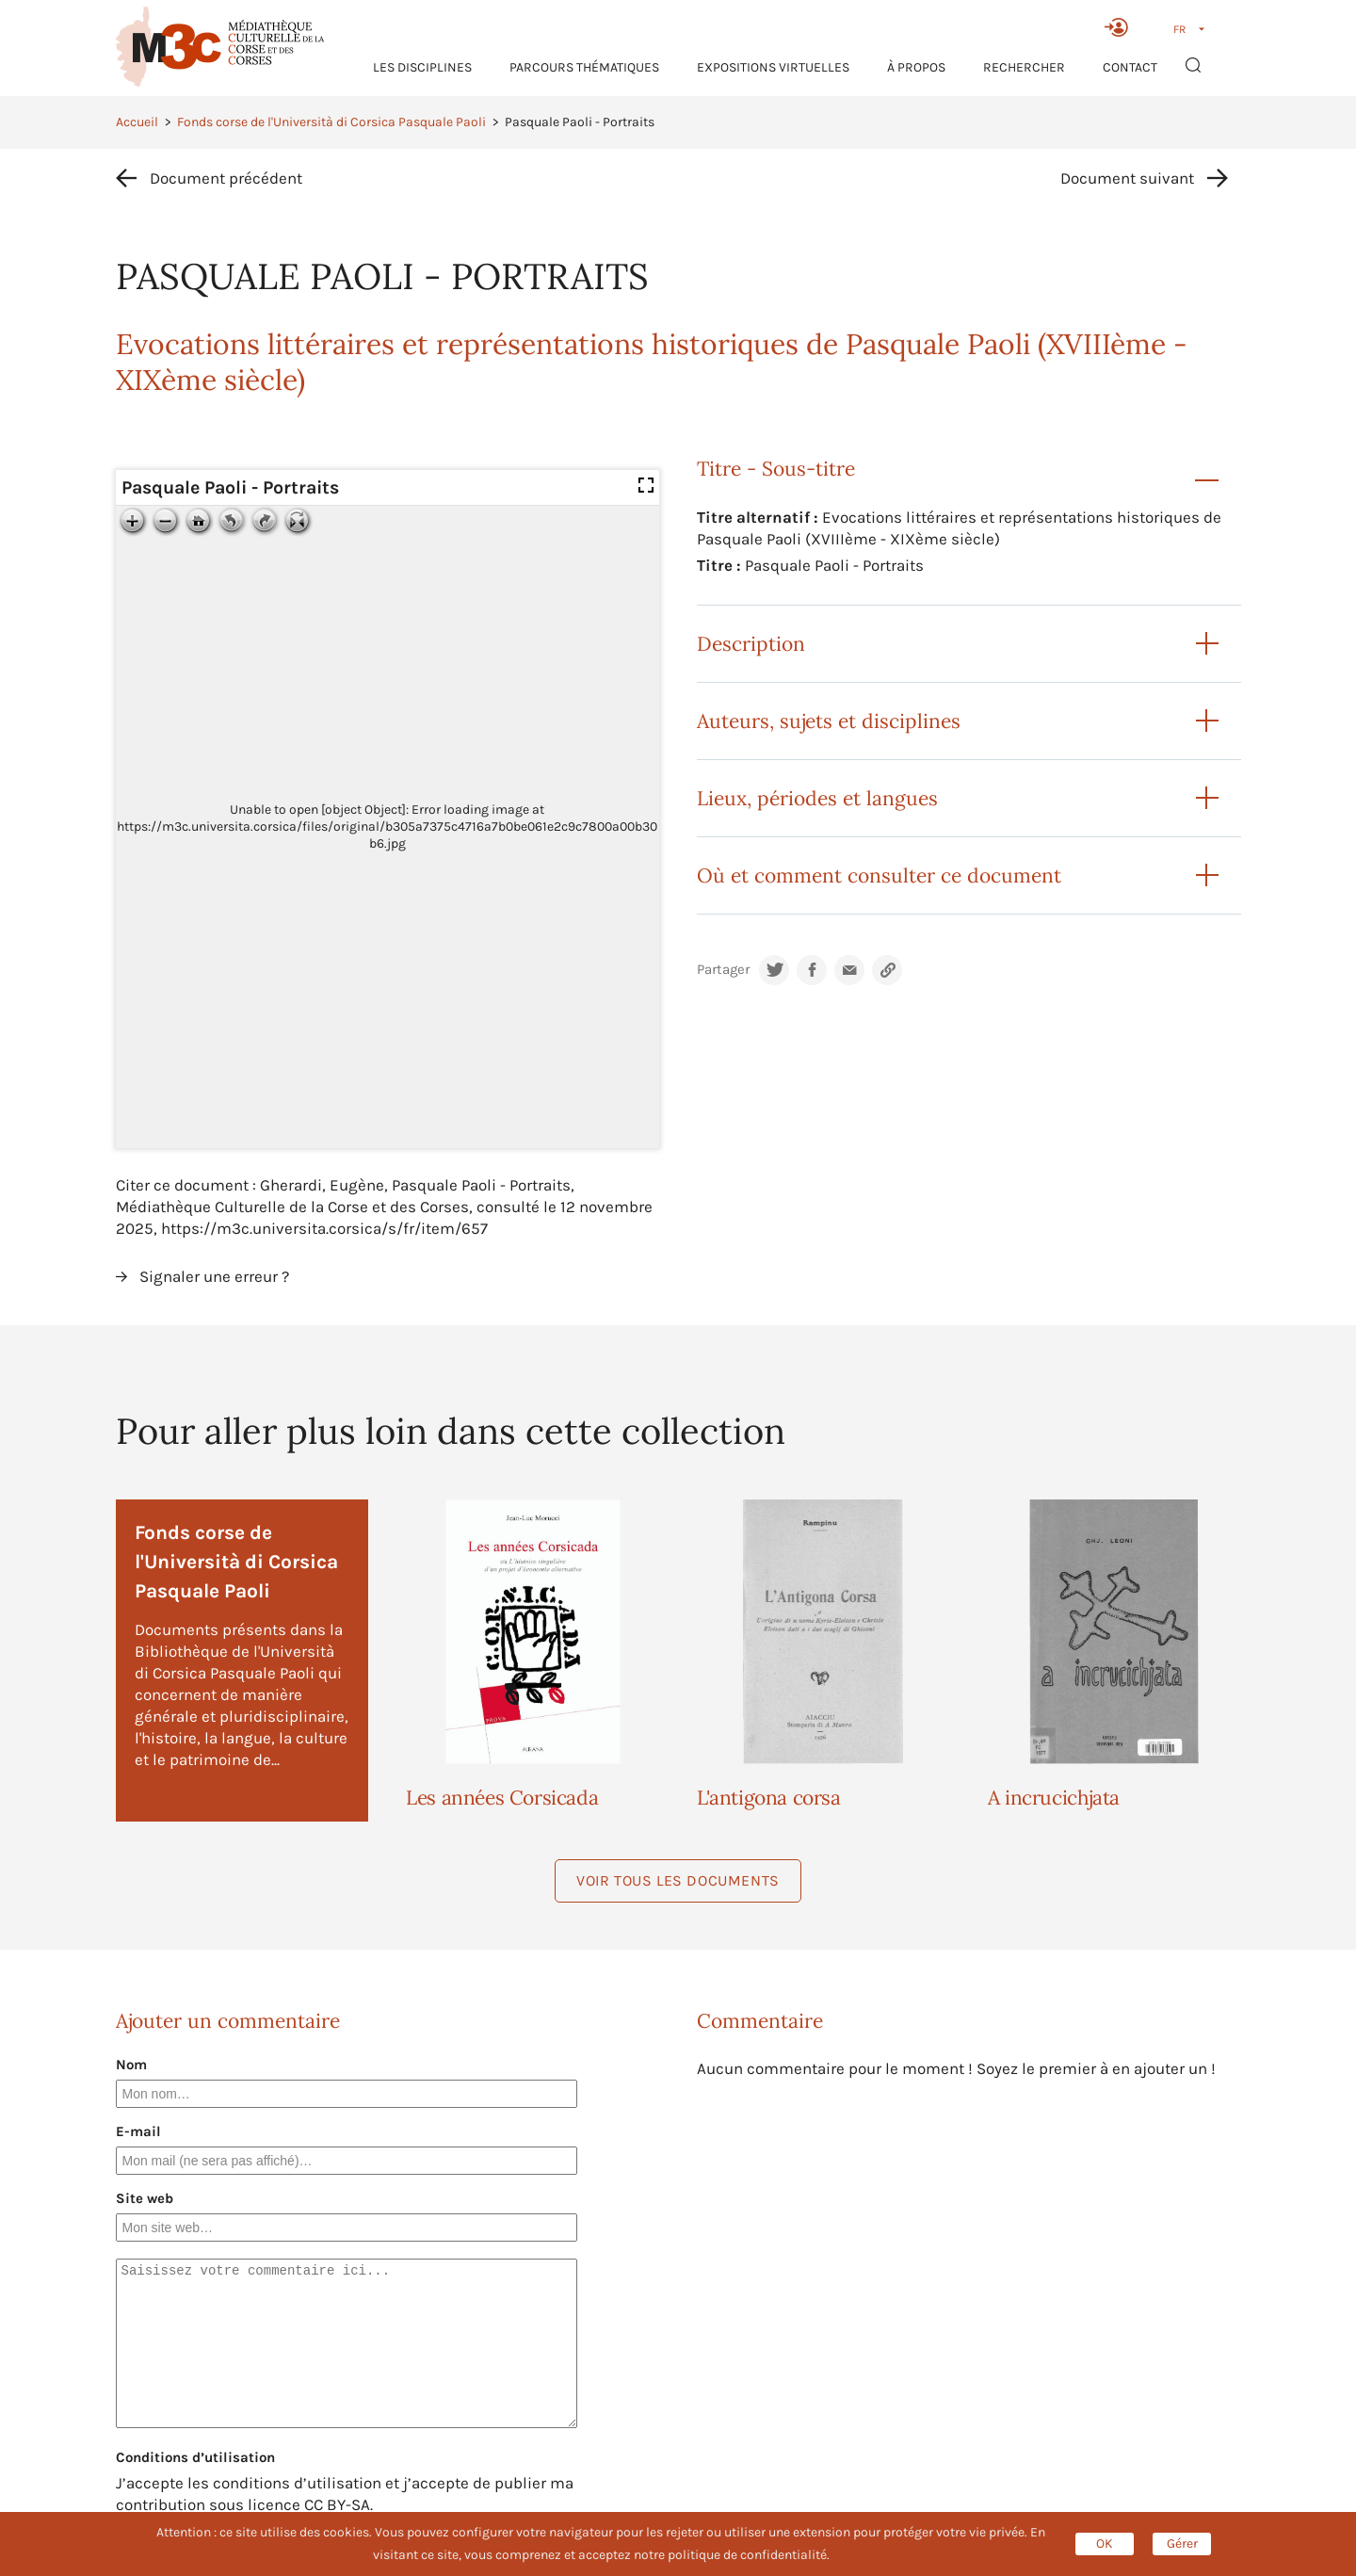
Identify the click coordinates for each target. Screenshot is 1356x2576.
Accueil (137, 122)
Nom (131, 2064)
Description (751, 643)
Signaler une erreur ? (214, 1276)
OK (1104, 2543)
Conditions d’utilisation (195, 2457)
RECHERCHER (1024, 67)
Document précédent (226, 178)
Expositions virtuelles (773, 67)
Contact (1130, 67)
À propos (916, 67)
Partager (723, 970)
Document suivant (1127, 178)
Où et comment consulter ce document (879, 875)
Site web (144, 2198)
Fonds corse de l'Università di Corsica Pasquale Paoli (331, 122)
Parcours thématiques (584, 67)
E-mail (138, 2131)
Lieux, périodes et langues (817, 798)
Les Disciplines (422, 67)
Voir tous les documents (678, 1880)
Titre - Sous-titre (776, 468)
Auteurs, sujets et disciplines (828, 721)
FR (1179, 29)
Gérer (1182, 2543)
